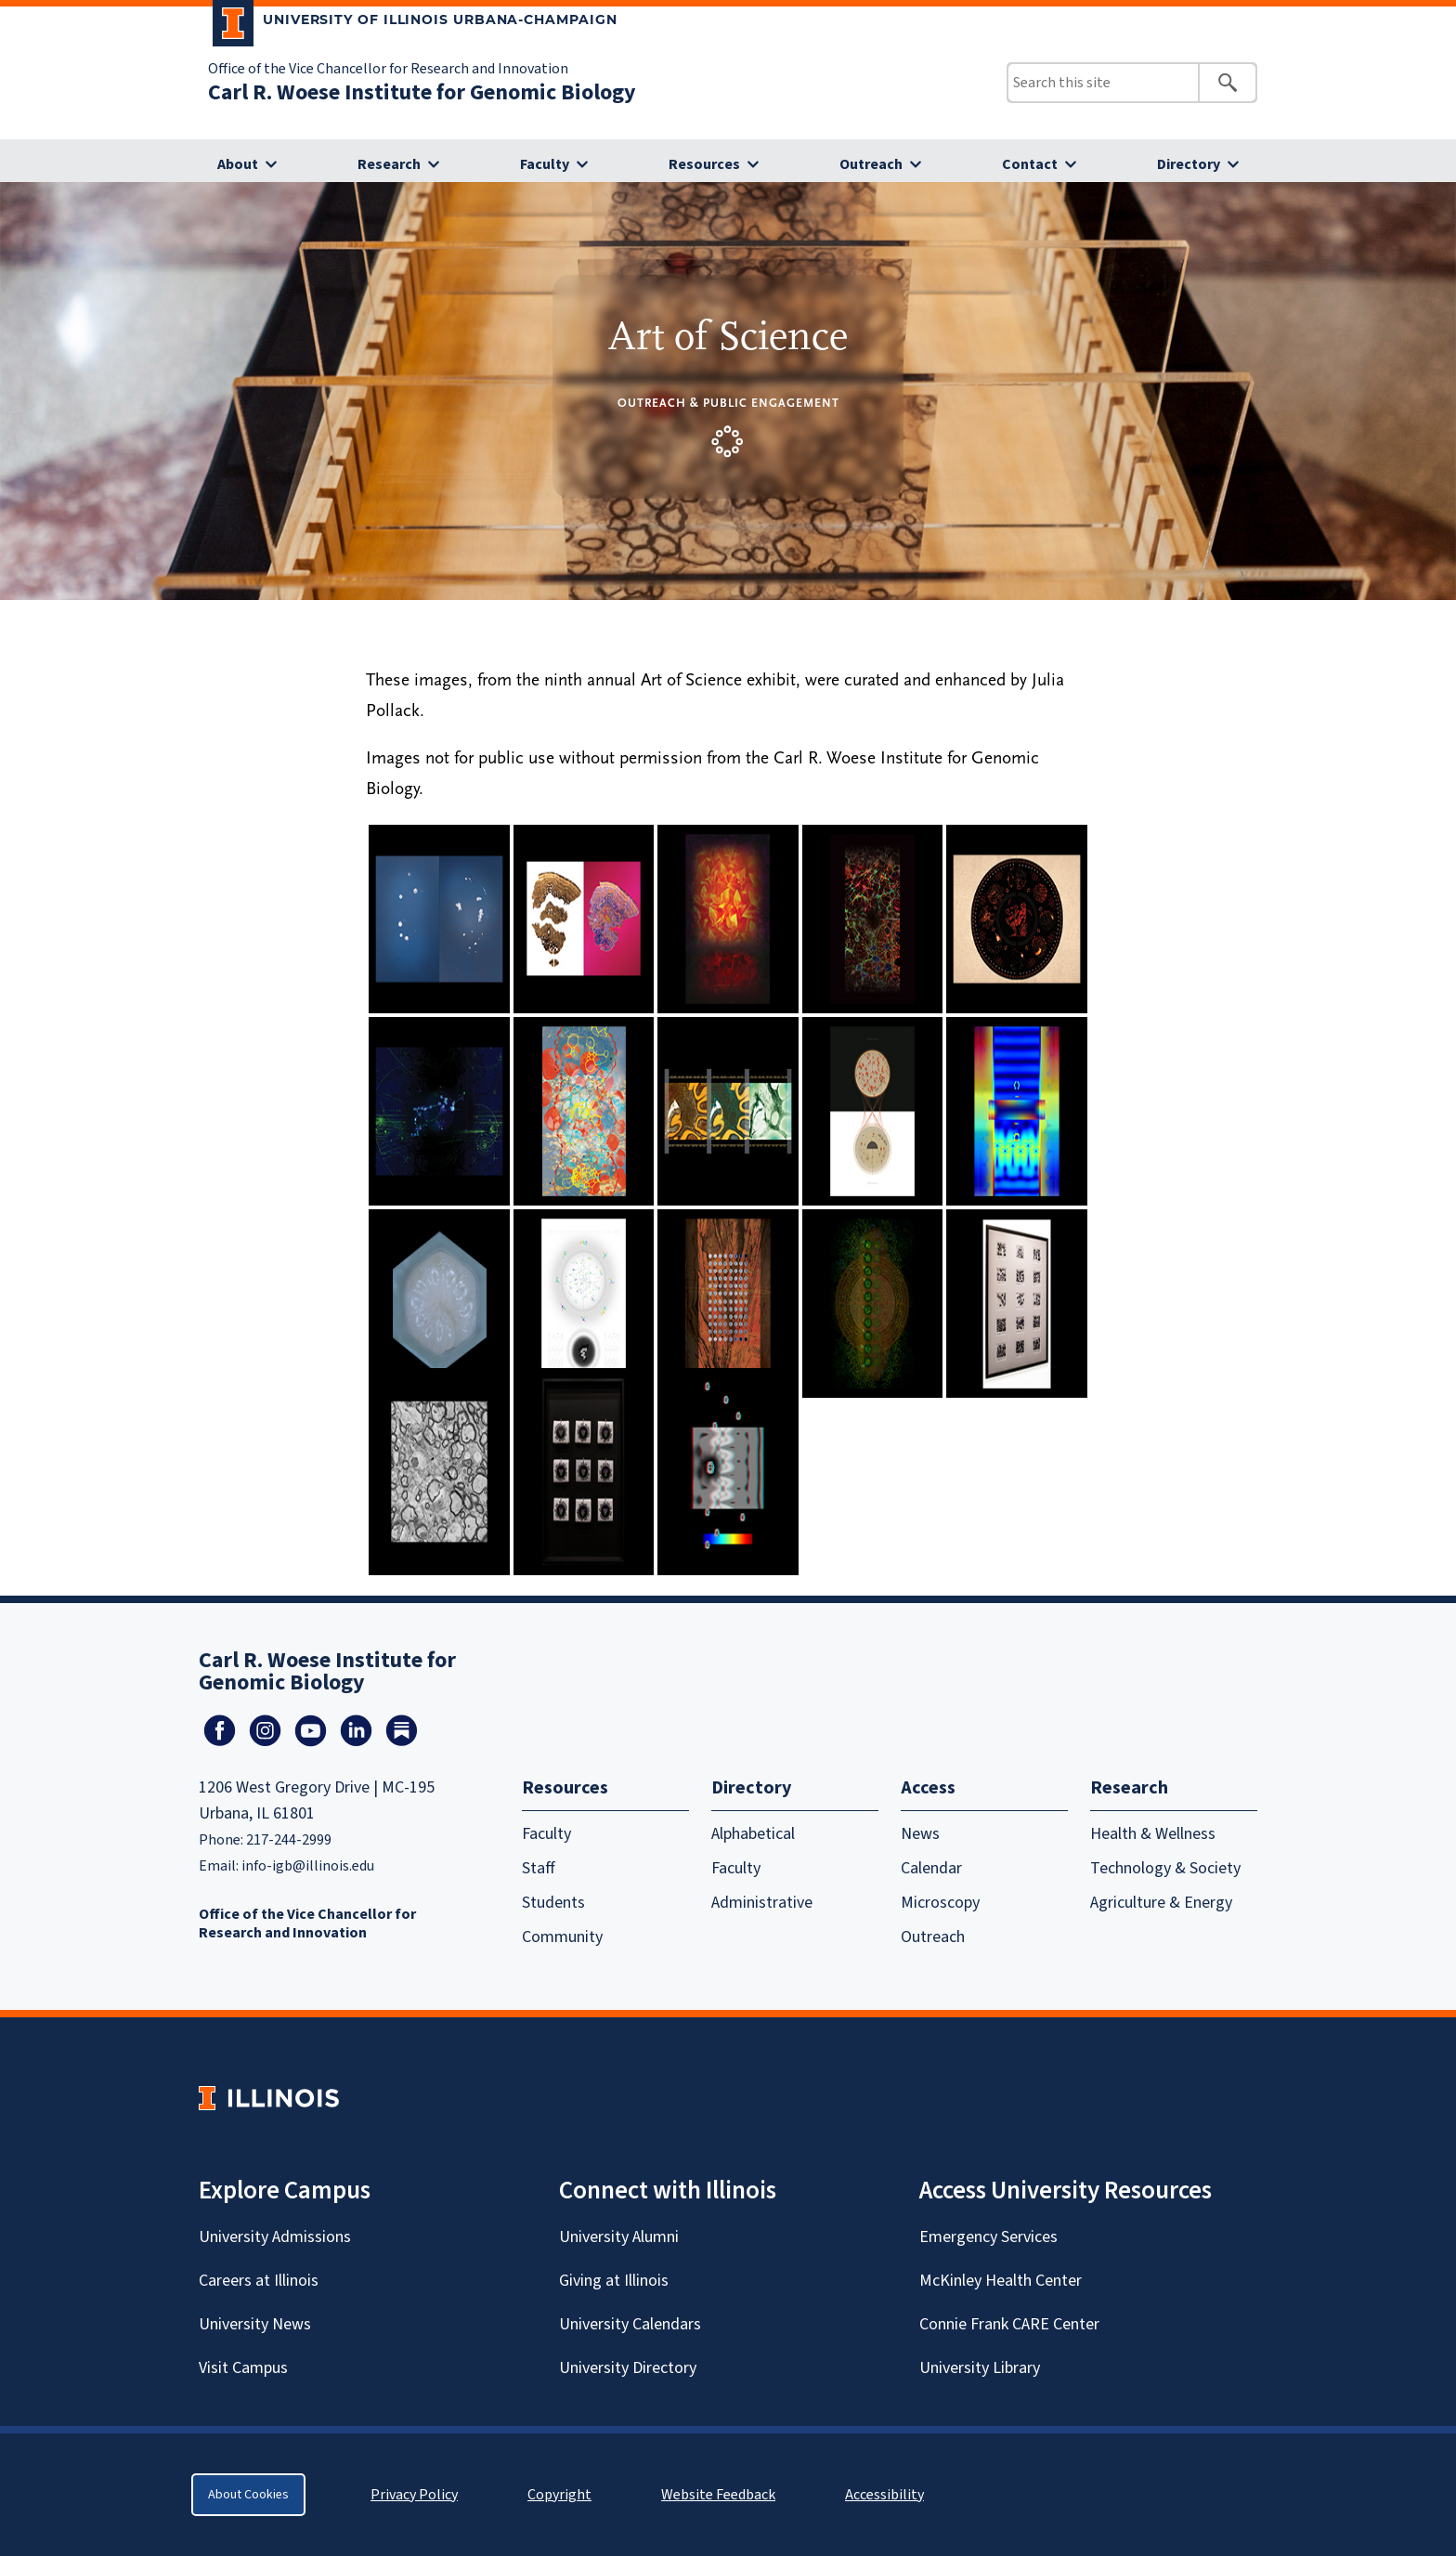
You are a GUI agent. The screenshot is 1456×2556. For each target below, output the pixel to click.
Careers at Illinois (258, 2280)
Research (389, 164)
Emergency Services (988, 2237)
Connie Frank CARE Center (1009, 2324)
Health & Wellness (1153, 1833)
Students (553, 1902)
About (237, 164)
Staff (538, 1868)
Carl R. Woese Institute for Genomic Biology (422, 92)
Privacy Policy (414, 2494)
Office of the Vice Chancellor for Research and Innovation (388, 69)
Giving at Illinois (614, 2280)
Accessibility (884, 2494)
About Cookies (248, 2494)
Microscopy (940, 1902)
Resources (704, 164)
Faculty (544, 164)
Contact (1030, 164)
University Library (979, 2368)
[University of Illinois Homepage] (269, 2098)
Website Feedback (720, 2494)
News (920, 1833)
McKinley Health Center (1000, 2280)
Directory (1188, 164)
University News (255, 2324)
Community (562, 1937)
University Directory (627, 2368)
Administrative (761, 1902)
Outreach (871, 164)
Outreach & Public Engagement (728, 403)
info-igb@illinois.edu (307, 1866)
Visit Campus (243, 2368)
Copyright (559, 2494)
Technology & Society (1165, 1868)
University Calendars (630, 2324)
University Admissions (275, 2237)
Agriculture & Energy (1161, 1902)
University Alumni (619, 2237)
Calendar (931, 1868)
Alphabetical (753, 1833)
